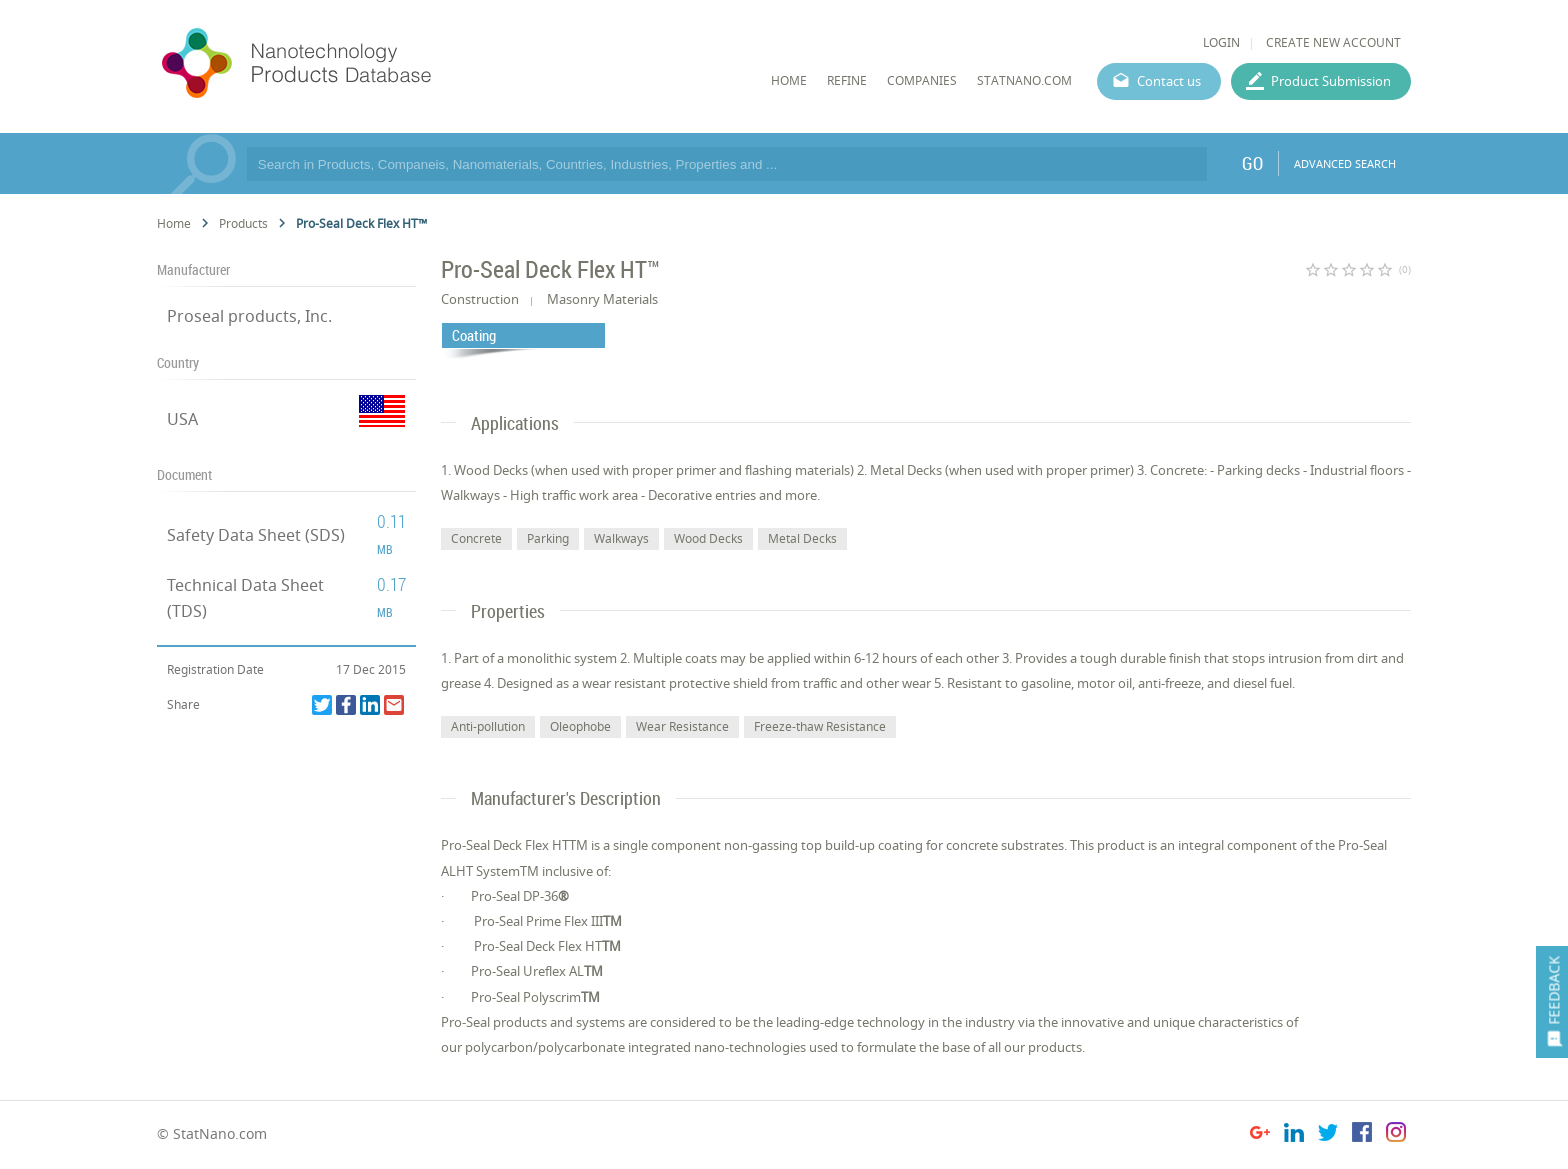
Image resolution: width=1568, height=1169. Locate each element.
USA (182, 419)
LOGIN (1221, 42)
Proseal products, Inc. (249, 316)
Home (174, 223)
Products (243, 223)
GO (1252, 163)
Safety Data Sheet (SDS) (256, 535)
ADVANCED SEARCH (1345, 163)
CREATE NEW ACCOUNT (1333, 42)
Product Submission (1331, 81)
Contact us (1169, 81)
